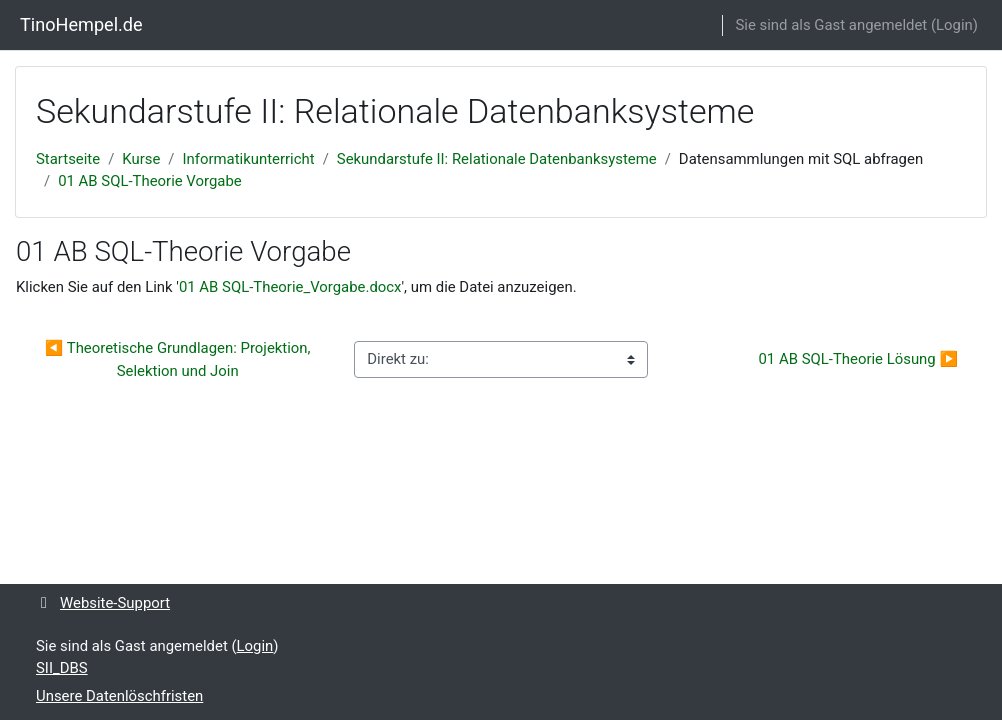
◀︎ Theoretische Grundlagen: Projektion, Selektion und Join (179, 359)
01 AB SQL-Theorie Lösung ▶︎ (858, 359)
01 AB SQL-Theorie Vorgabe (150, 181)
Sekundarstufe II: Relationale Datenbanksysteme (497, 159)
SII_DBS (62, 668)
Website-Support (103, 603)
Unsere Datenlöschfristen (119, 696)
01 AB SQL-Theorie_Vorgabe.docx (290, 287)
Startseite (68, 159)
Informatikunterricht (249, 159)
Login (954, 25)
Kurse (141, 159)
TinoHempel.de (81, 24)
